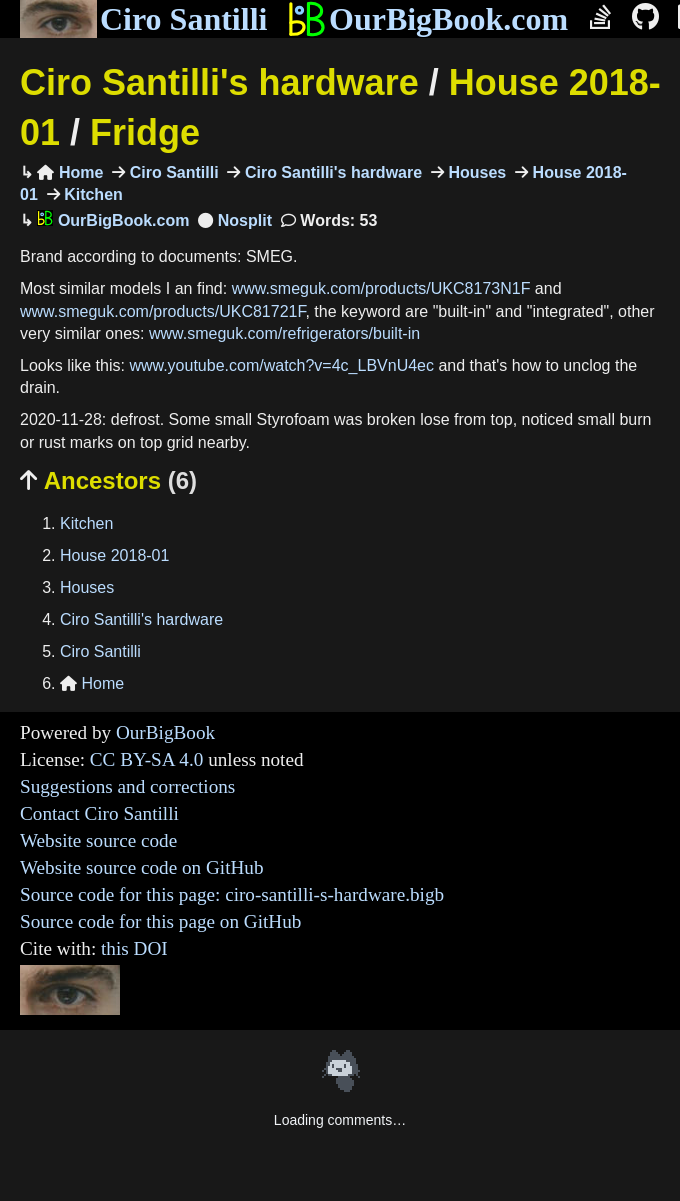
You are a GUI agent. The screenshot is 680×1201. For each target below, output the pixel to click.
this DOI (134, 948)
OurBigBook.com (427, 19)
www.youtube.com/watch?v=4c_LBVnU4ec (281, 365)
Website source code (98, 840)
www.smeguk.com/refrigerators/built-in (284, 333)
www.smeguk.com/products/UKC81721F (162, 311)
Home (70, 172)
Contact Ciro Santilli (99, 813)
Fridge (145, 132)
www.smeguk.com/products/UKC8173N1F (381, 288)
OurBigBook (165, 732)
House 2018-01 (114, 555)
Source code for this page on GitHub (160, 921)
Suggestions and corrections (127, 786)
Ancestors (108, 480)
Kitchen (91, 194)
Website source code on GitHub (142, 867)
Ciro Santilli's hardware (219, 82)
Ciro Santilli (143, 19)
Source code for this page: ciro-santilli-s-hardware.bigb (232, 894)
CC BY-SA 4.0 (147, 759)
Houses (475, 172)
